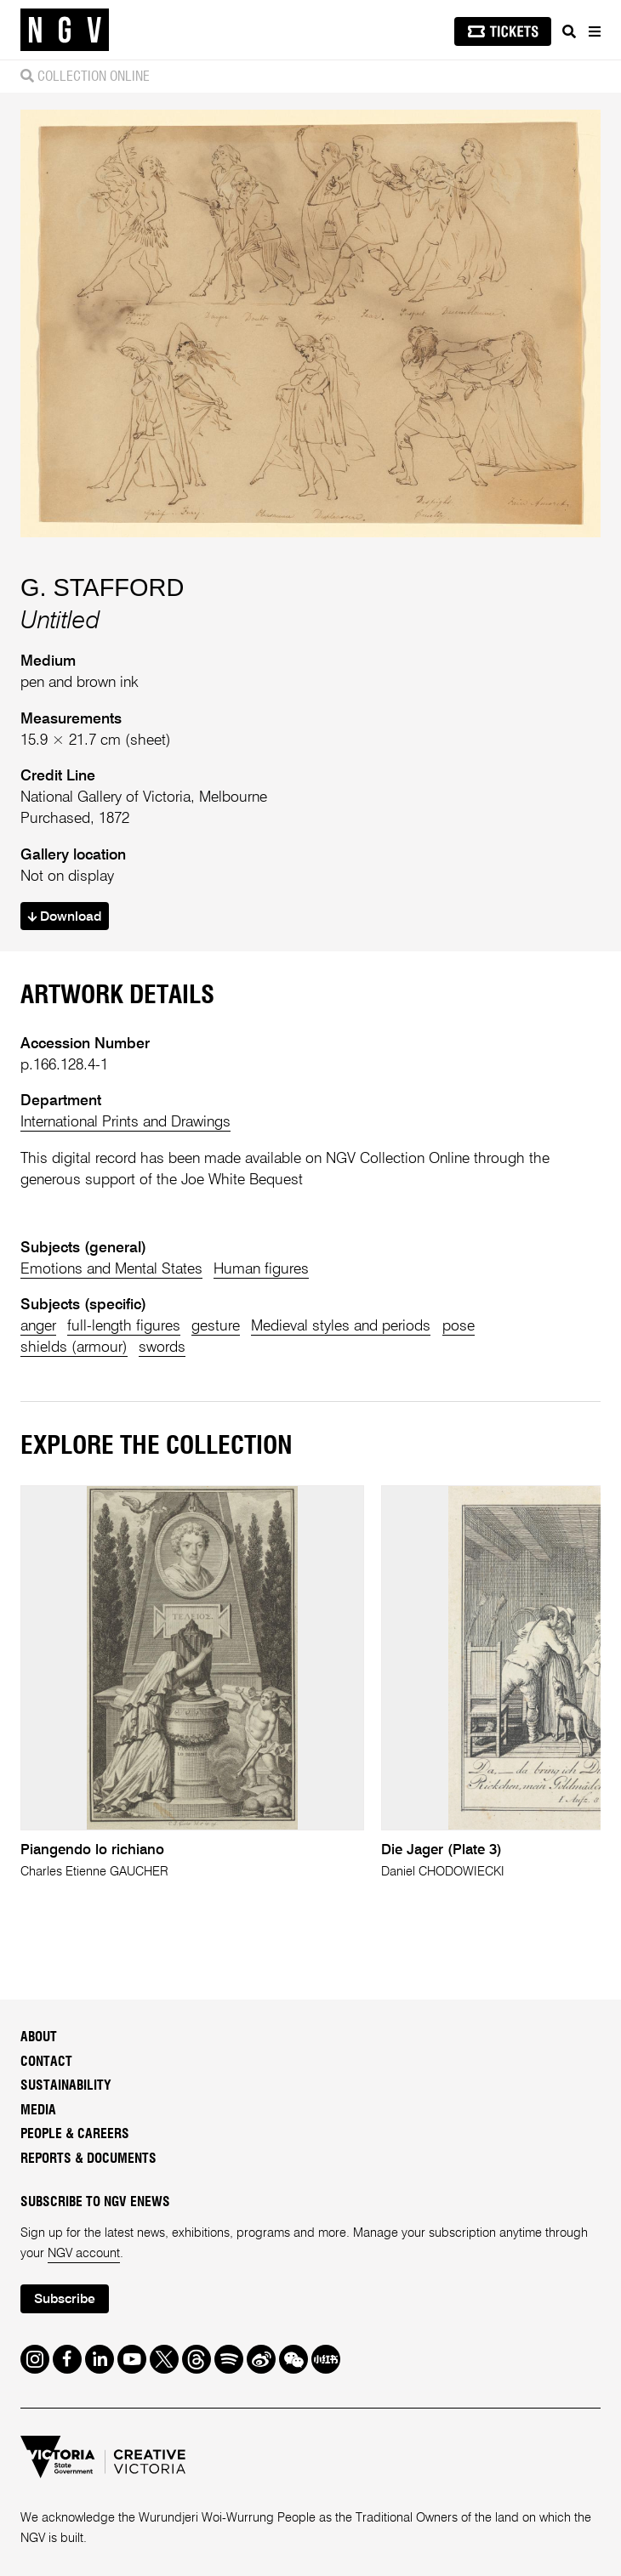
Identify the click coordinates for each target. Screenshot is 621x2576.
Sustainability (65, 2086)
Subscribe (64, 2299)
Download (64, 917)
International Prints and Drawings (125, 1122)
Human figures (261, 1269)
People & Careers (74, 2134)
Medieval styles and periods (340, 1326)
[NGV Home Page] (64, 30)
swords (162, 1347)
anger (38, 1326)
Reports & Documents (88, 2159)
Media (38, 2110)
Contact (46, 2062)
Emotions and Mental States (111, 1269)
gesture (215, 1326)
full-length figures (123, 1326)
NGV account (84, 2254)
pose (458, 1326)
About (38, 2037)
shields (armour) (74, 1347)
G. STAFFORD (102, 587)
